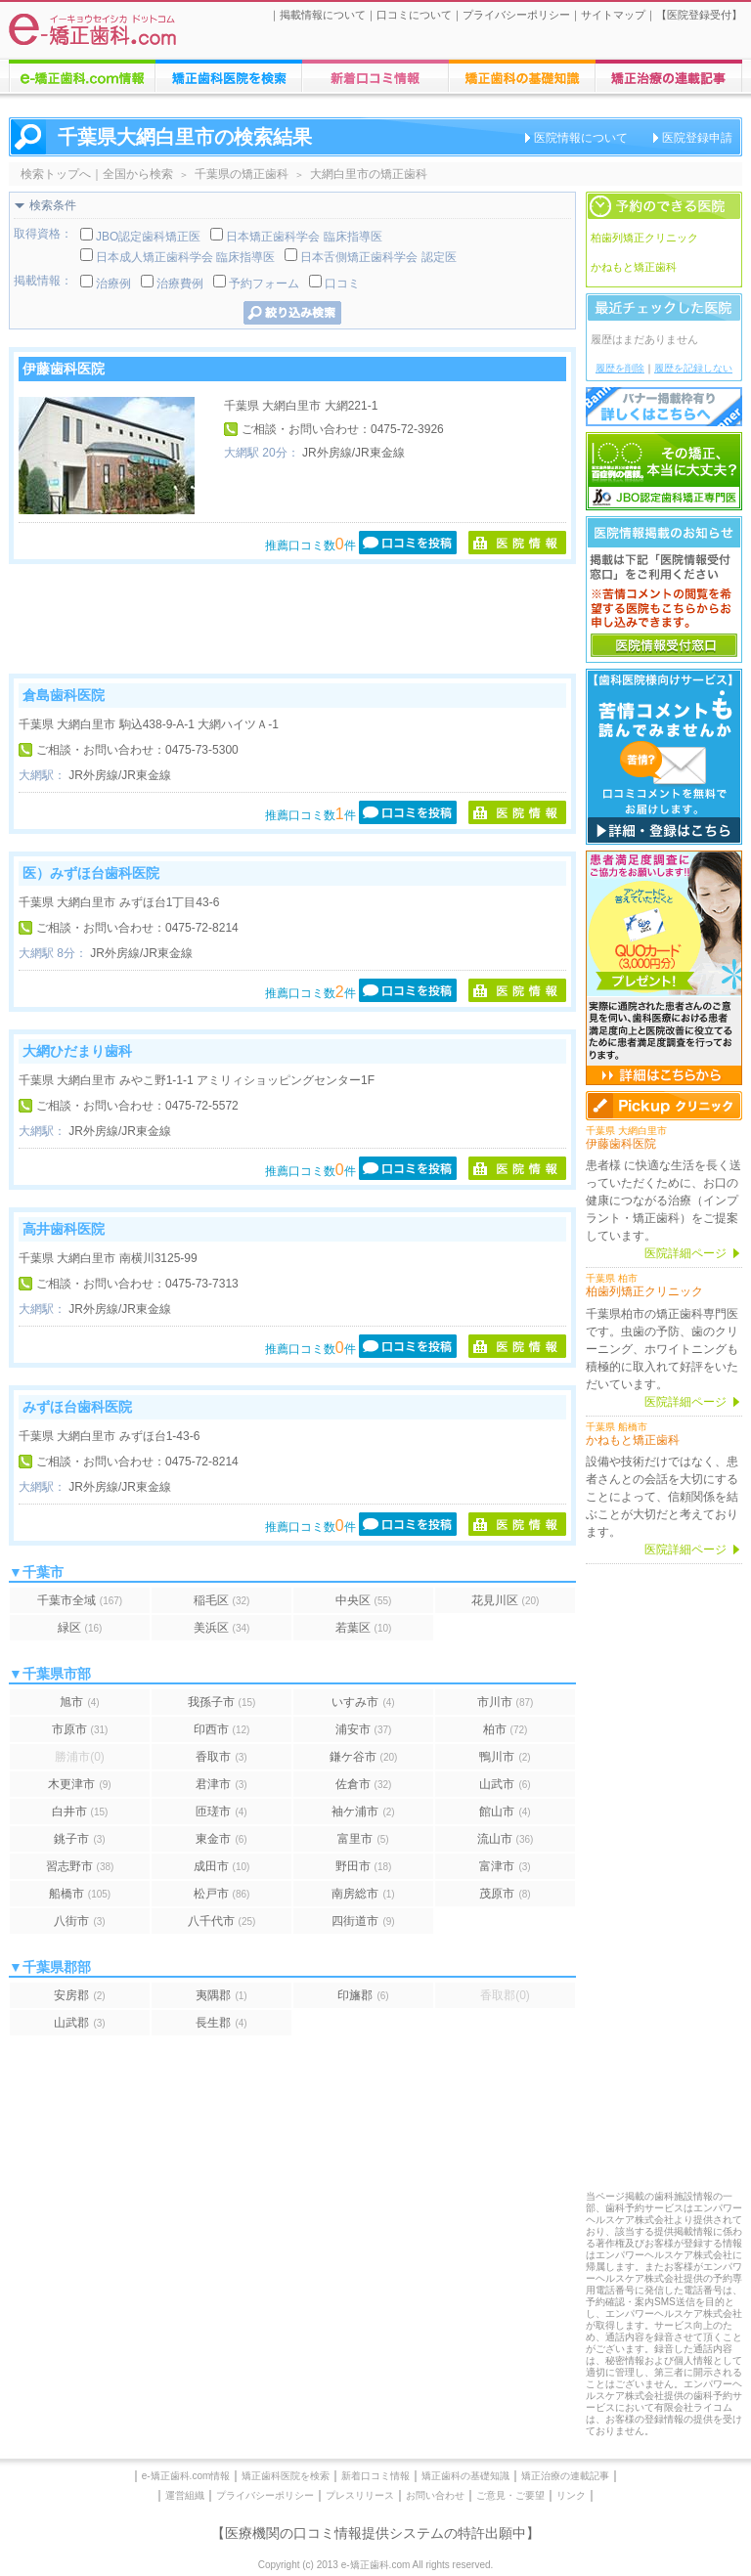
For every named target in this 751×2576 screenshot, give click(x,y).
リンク (571, 2495)
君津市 (221, 1784)
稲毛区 (222, 1600)
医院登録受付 (699, 15)
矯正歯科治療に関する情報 (522, 76)
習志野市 (80, 1866)
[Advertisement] (292, 618)
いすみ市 (362, 1702)
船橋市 (79, 1893)
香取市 (221, 1757)
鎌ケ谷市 (364, 1757)
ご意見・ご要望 (510, 2495)
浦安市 (363, 1729)
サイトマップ (613, 15)
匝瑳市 (221, 1811)
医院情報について (581, 138)
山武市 (504, 1784)
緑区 (80, 1628)
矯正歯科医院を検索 (286, 2475)
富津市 (504, 1866)
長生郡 (221, 2023)
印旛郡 (362, 1995)
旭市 (79, 1702)
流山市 (505, 1839)
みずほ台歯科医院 (77, 1407)
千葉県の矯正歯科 (241, 174)
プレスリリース (360, 2495)
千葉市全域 (79, 1600)
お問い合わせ (435, 2495)
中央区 (363, 1600)
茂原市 (504, 1893)
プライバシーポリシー (516, 15)
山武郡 (79, 2023)
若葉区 (363, 1628)
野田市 (363, 1866)
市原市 (80, 1729)
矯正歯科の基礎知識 (465, 2475)
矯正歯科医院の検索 (228, 76)
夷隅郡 (221, 1995)
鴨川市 (504, 1757)
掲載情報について (323, 15)
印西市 (222, 1729)
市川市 (505, 1702)
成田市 (222, 1866)
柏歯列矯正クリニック (644, 237)
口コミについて (414, 15)
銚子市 (79, 1839)
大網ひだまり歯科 (77, 1051)
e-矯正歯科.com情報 (186, 2475)
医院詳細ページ (685, 1253)
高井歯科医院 (63, 1229)
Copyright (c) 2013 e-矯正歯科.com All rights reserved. (376, 2564)
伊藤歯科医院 (63, 368)
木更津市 (79, 1784)
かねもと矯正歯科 (634, 267)
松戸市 (222, 1893)
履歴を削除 (620, 368)
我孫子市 (222, 1702)
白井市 (80, 1811)
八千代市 (222, 1921)
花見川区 (505, 1600)
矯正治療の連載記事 (565, 2475)
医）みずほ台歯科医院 (90, 873)
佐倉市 (363, 1784)
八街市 (79, 1921)
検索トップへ (56, 174)
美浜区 (222, 1628)
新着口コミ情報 (375, 2475)
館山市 (504, 1811)
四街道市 (362, 1921)
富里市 (362, 1839)
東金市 (221, 1839)
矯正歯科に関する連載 (669, 76)
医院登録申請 (697, 138)
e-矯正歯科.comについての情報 (82, 76)
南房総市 (362, 1893)
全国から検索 (138, 174)
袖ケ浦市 (362, 1811)
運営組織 (184, 2495)
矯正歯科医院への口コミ (375, 76)
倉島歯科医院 (63, 695)
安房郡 (79, 1995)
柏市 (505, 1729)
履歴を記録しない (693, 368)
